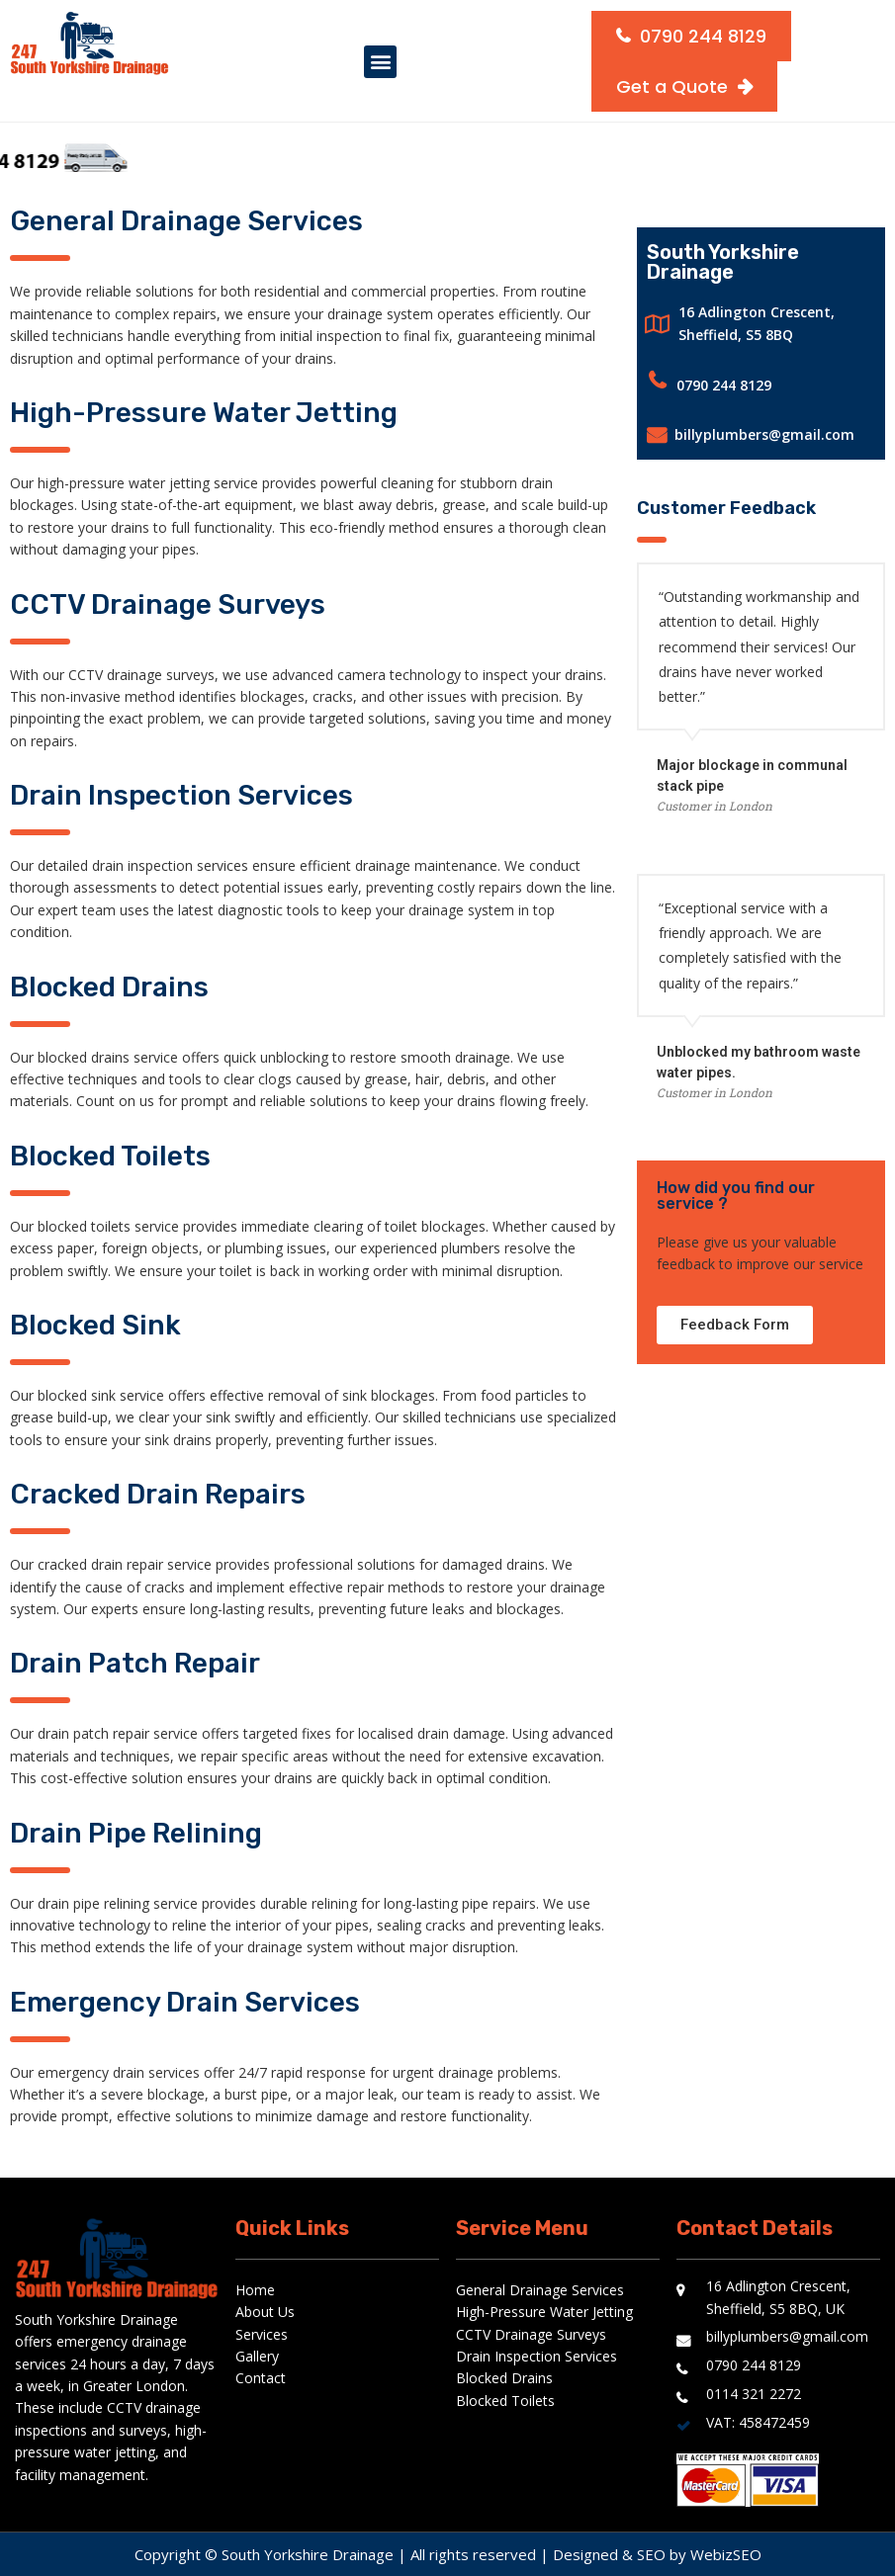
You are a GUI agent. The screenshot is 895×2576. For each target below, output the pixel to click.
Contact (260, 2377)
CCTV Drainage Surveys (531, 2334)
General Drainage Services (540, 2289)
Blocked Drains (504, 2377)
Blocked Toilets (505, 2400)
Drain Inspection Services (536, 2356)
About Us (265, 2311)
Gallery (257, 2356)
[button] (380, 61)
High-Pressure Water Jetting (544, 2311)
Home (255, 2289)
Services (261, 2334)
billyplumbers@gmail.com (764, 434)
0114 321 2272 (753, 2393)
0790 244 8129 (723, 385)
